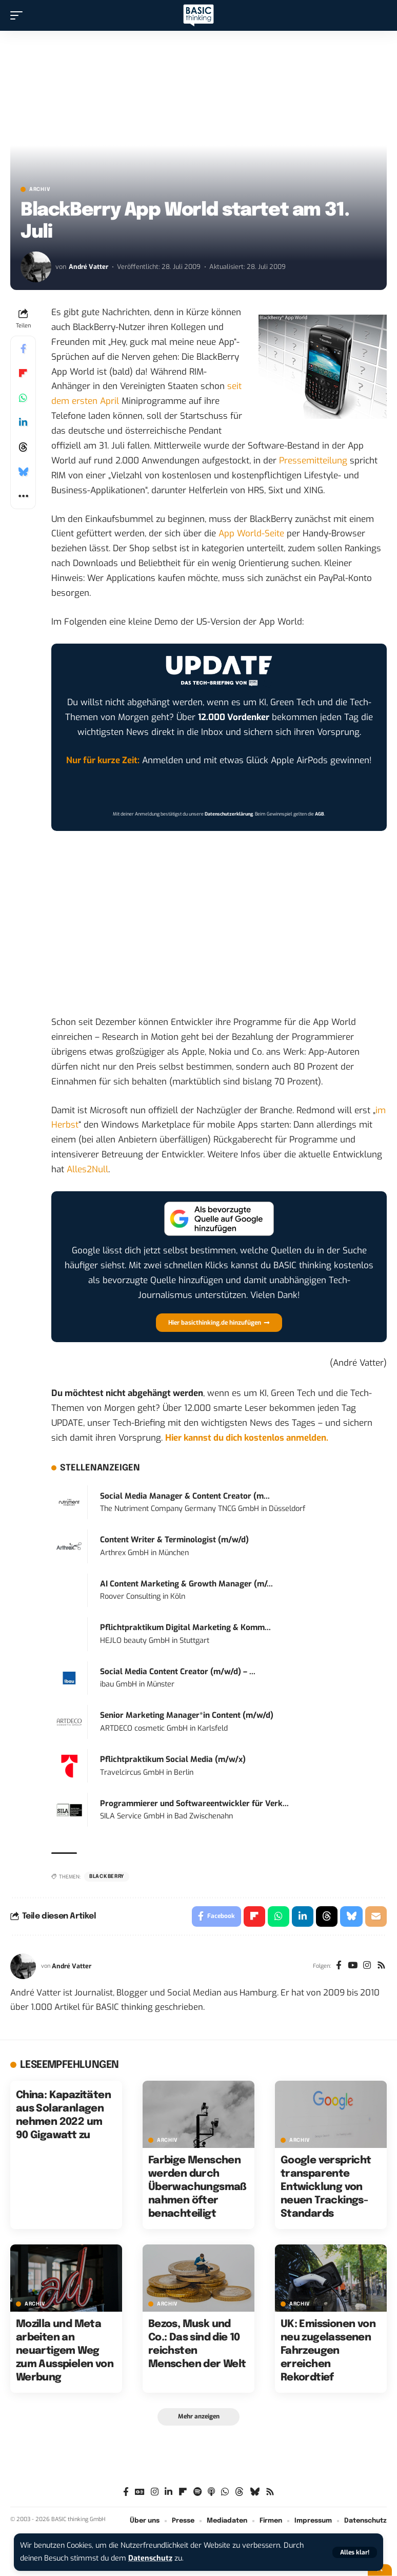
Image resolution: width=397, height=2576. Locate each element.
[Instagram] (367, 1966)
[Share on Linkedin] (23, 422)
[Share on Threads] (23, 447)
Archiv (39, 189)
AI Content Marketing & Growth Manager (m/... (186, 1584)
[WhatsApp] (225, 2492)
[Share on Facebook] (23, 348)
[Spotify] (197, 2492)
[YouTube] (353, 1966)
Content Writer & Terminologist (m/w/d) (174, 1540)
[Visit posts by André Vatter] (36, 266)
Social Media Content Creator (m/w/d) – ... (177, 1672)
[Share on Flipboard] (23, 373)
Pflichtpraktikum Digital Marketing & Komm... (185, 1627)
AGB (319, 814)
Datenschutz (150, 2558)
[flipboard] (183, 2492)
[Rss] (381, 1966)
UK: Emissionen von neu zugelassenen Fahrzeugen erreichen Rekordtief (328, 2351)
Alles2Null (87, 1169)
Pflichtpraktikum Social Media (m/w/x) (173, 1759)
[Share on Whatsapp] (23, 397)
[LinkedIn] (168, 2492)
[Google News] (139, 2492)
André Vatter (88, 266)
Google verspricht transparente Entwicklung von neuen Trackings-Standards (326, 2187)
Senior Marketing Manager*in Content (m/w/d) (186, 1715)
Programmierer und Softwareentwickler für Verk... (194, 1803)
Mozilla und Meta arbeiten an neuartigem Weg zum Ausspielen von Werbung (64, 2351)
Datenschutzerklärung (229, 814)
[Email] (376, 1916)
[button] (354, 2552)
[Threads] (239, 2492)
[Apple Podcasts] (211, 2492)
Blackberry (106, 1876)
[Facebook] (339, 1966)
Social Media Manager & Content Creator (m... (185, 1496)
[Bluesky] (254, 2492)
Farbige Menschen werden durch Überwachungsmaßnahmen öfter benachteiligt (197, 2187)
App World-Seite (251, 533)
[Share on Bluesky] (23, 471)
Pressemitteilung (313, 461)
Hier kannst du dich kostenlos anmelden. (246, 1438)
